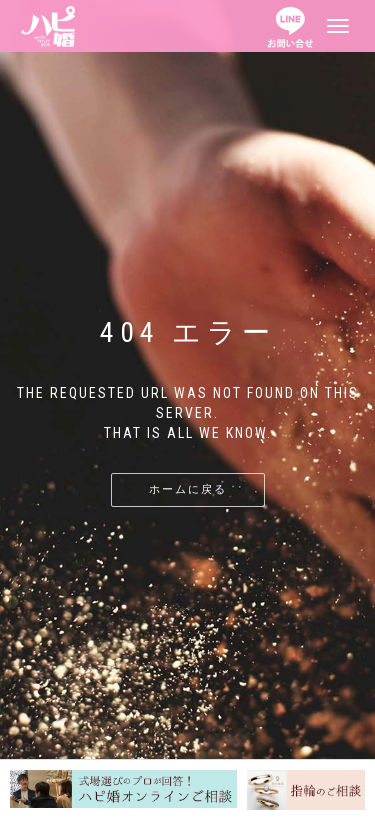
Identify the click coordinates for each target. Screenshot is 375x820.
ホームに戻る (188, 489)
